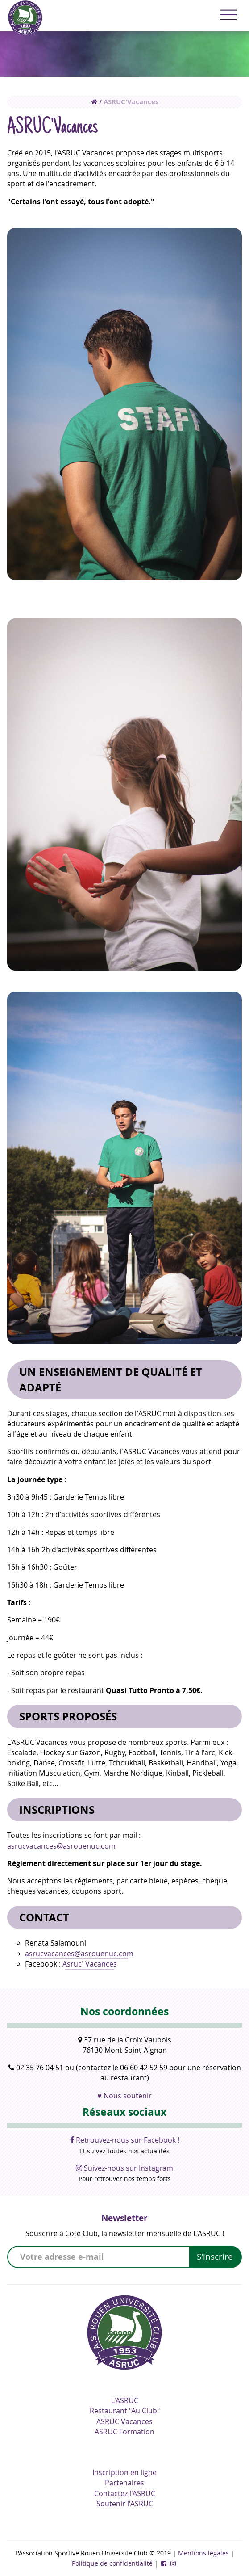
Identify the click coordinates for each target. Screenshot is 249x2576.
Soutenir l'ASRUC (124, 2504)
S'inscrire (215, 2256)
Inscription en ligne (124, 2472)
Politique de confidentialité (112, 2563)
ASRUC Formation (124, 2432)
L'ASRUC (124, 2400)
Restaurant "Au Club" (125, 2411)
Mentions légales (203, 2553)
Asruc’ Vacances (89, 1964)
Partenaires (124, 2483)
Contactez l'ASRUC (124, 2493)
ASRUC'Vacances (131, 101)
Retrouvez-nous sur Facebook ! (124, 2140)
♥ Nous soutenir (124, 2096)
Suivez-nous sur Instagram (124, 2168)
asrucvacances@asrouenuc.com (61, 1846)
